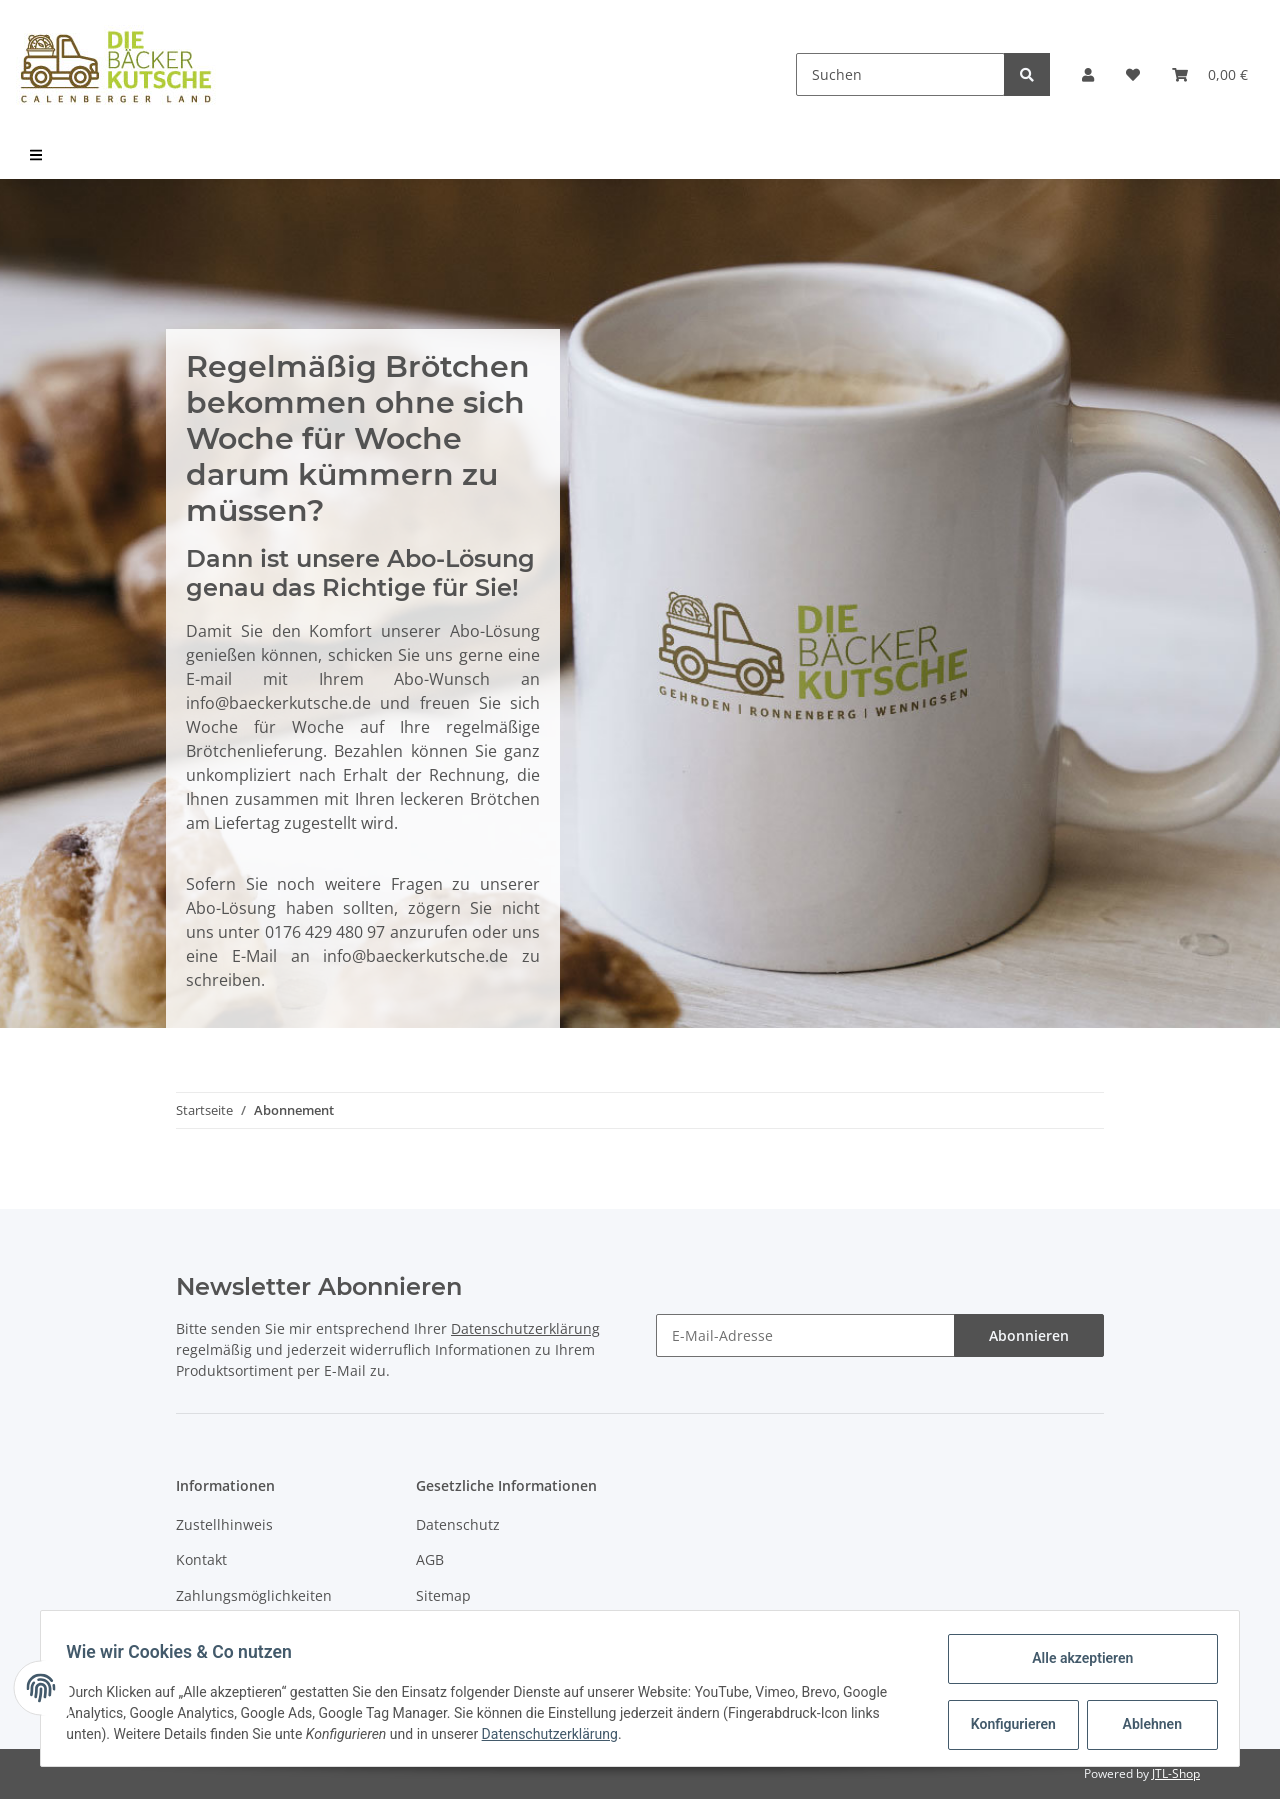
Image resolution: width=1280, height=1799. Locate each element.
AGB (430, 1559)
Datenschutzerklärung (525, 1328)
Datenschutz (458, 1524)
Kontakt (201, 1559)
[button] (1088, 74)
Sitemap (443, 1595)
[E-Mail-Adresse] (805, 1335)
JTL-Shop (1176, 1773)
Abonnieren (1029, 1335)
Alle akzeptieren (1075, 1658)
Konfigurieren (1008, 1724)
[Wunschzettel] (1133, 74)
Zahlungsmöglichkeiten (254, 1595)
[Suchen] (900, 74)
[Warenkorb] (1210, 74)
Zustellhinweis (224, 1524)
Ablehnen (1145, 1724)
